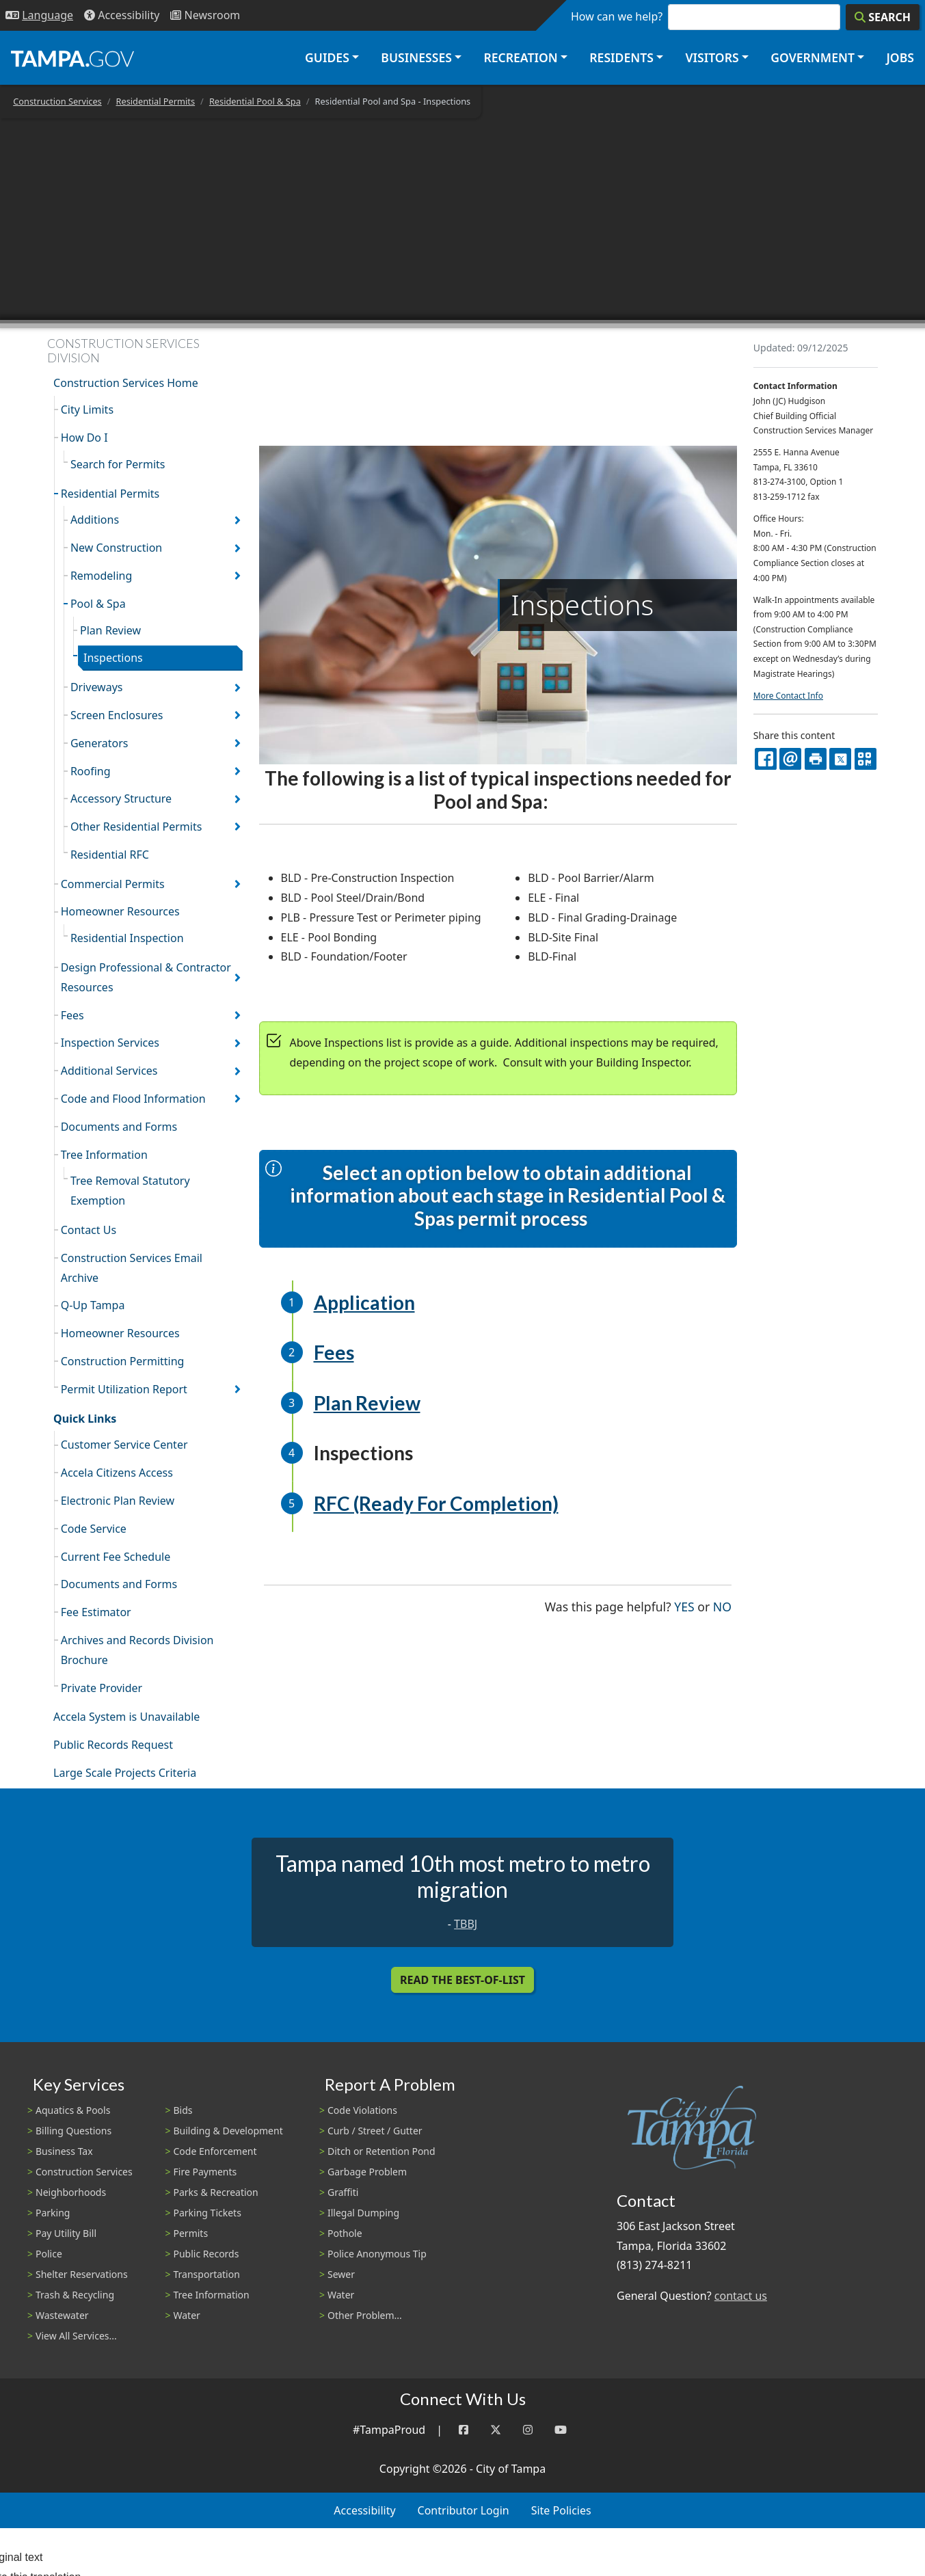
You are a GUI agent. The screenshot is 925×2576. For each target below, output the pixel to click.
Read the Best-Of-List (462, 1979)
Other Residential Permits (136, 826)
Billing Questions (73, 2130)
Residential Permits (156, 101)
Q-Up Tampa (93, 1305)
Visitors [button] (711, 57)
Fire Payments (205, 2171)
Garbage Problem (367, 2171)
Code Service (93, 1528)
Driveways (96, 687)
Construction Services (57, 101)
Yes (684, 1605)
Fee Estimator (96, 1612)
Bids (183, 2110)
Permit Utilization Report (124, 1389)
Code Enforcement (215, 2151)
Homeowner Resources (120, 911)
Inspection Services (110, 1042)
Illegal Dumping (363, 2212)
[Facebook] (463, 2430)
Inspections (113, 657)
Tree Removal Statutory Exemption (130, 1190)
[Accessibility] (122, 15)
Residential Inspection (127, 937)
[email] (790, 759)
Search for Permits (117, 464)
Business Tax (64, 2151)
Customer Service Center (124, 1444)
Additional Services (109, 1070)
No (722, 1605)
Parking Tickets (207, 2212)
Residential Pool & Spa (255, 101)
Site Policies (561, 2510)
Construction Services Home (125, 382)
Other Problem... (364, 2315)
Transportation (207, 2274)
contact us (740, 2295)
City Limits (87, 409)
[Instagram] (528, 2430)
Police (49, 2253)
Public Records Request (113, 1744)
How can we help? (616, 16)
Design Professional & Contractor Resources (146, 977)
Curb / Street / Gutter (375, 2130)
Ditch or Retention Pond (381, 2151)
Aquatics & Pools (73, 2110)
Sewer (341, 2274)
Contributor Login (463, 2510)
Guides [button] (327, 57)
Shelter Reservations (82, 2274)
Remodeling (101, 575)
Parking (53, 2212)
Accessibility (364, 2510)
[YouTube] (561, 2430)
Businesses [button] (416, 57)
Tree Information (104, 1154)
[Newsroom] (205, 15)
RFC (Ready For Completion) (436, 1503)
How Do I (84, 437)
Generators (99, 743)
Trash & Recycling (75, 2294)
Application (364, 1302)
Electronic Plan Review (117, 1500)
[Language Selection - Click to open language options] (39, 15)
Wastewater (62, 2315)
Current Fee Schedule (116, 1556)
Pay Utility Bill (66, 2233)
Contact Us (88, 1229)
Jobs (900, 57)
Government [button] (812, 57)
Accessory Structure (121, 798)
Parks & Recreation (216, 2192)
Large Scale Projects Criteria (124, 1772)
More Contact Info (788, 695)
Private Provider (102, 1687)
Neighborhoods (71, 2192)
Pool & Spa (98, 603)
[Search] (883, 17)
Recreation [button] (520, 57)
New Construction (116, 547)
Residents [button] (621, 57)
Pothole (344, 2233)
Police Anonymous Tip (377, 2253)
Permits (191, 2233)
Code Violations (362, 2110)
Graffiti (342, 2192)
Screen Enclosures (116, 715)
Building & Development (228, 2130)
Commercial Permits (113, 883)
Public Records (206, 2253)
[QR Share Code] (865, 759)
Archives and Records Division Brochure (137, 1650)
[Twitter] (495, 2430)
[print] (816, 759)
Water (187, 2315)
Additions (94, 519)
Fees (72, 1015)
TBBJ (465, 1923)
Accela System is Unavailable (126, 1716)
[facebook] (766, 759)
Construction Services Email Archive (131, 1267)
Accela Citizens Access (117, 1472)
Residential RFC (109, 854)
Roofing (90, 771)
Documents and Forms (119, 1126)
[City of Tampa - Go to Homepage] (72, 58)
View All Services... (76, 2335)
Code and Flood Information (133, 1098)
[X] (840, 759)
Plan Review (110, 630)
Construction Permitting (123, 1361)
